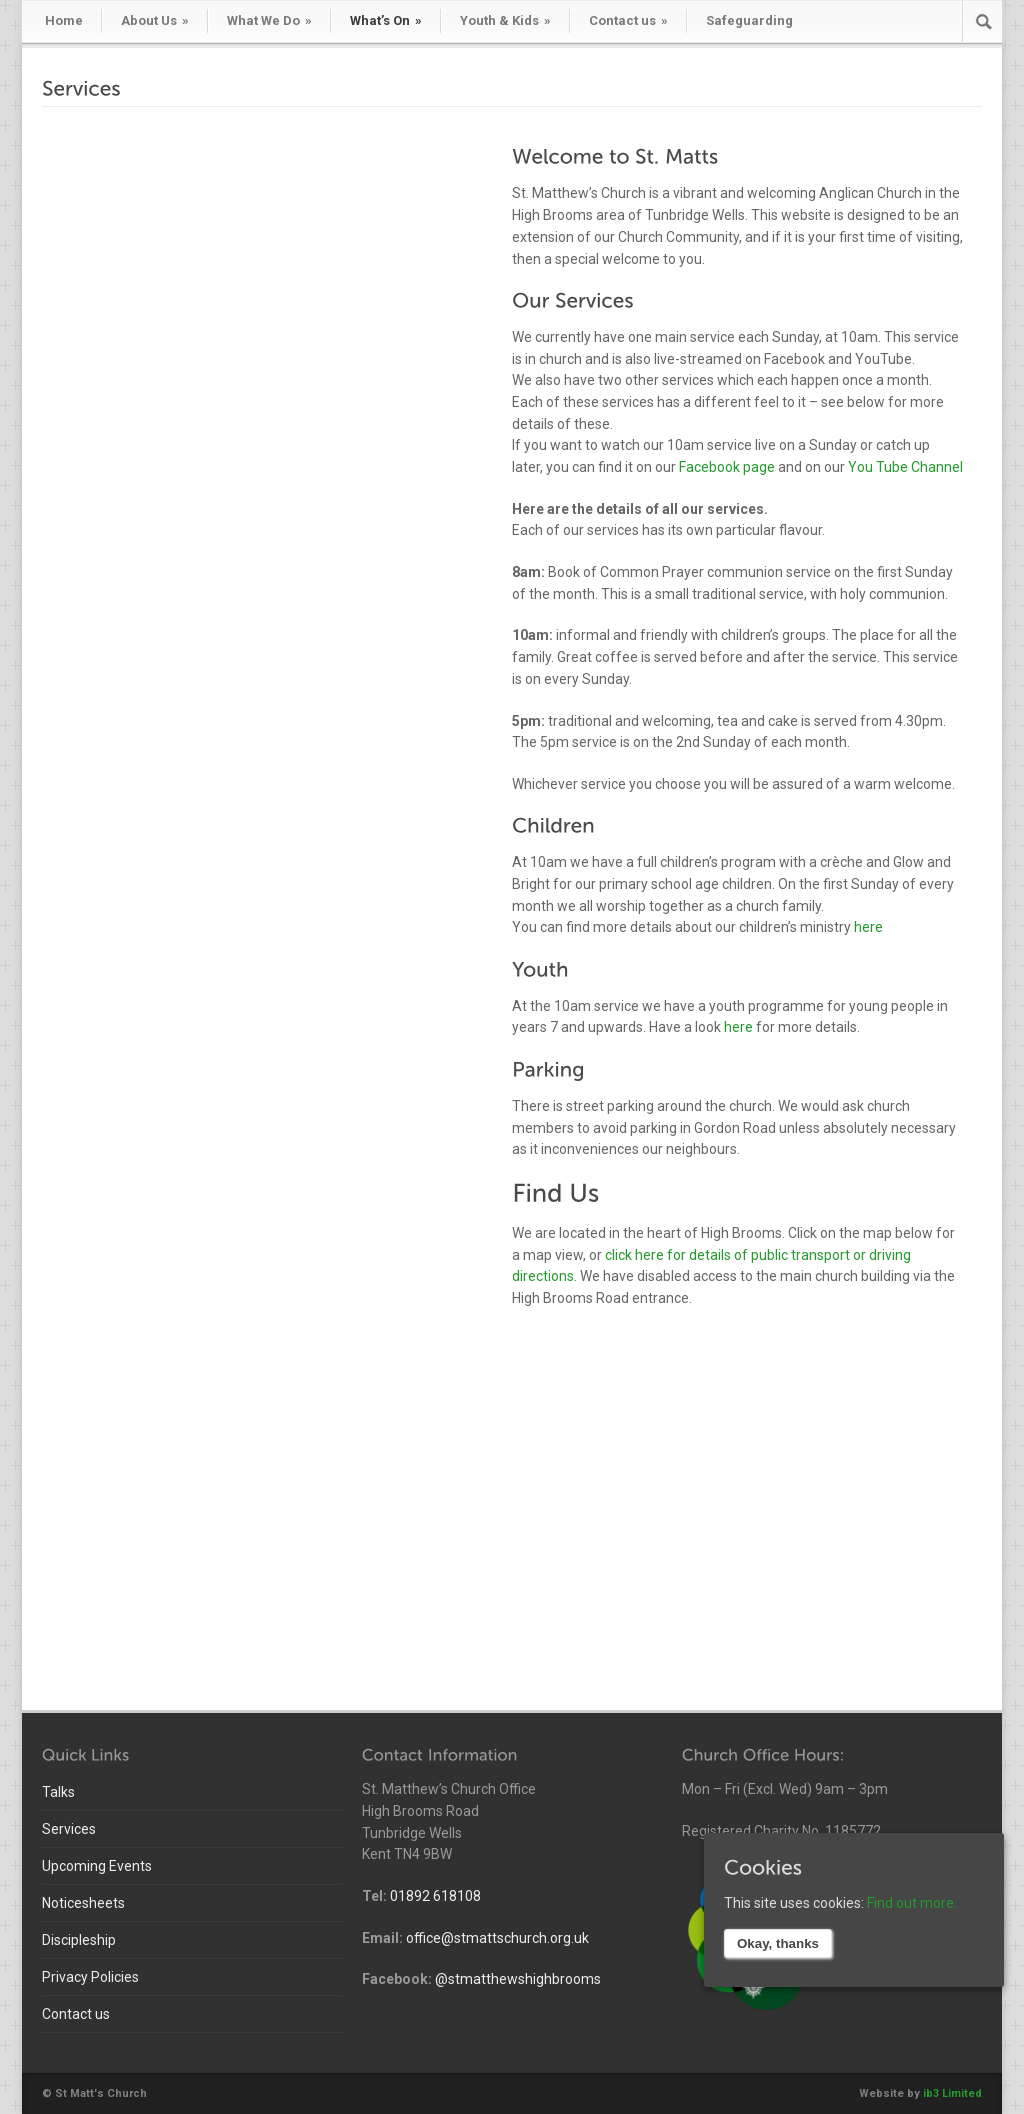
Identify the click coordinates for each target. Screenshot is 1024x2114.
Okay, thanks (778, 1943)
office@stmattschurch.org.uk (497, 1938)
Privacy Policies (90, 1977)
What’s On (386, 20)
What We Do (269, 20)
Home (64, 20)
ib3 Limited (952, 2093)
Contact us (628, 20)
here (868, 927)
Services (69, 1829)
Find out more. (912, 1903)
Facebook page (727, 467)
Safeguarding (749, 20)
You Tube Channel (905, 467)
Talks (58, 1792)
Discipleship (79, 1940)
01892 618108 (435, 1896)
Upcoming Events (97, 1866)
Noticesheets (83, 1903)
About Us (155, 20)
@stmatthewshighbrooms (518, 1979)
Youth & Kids (505, 20)
